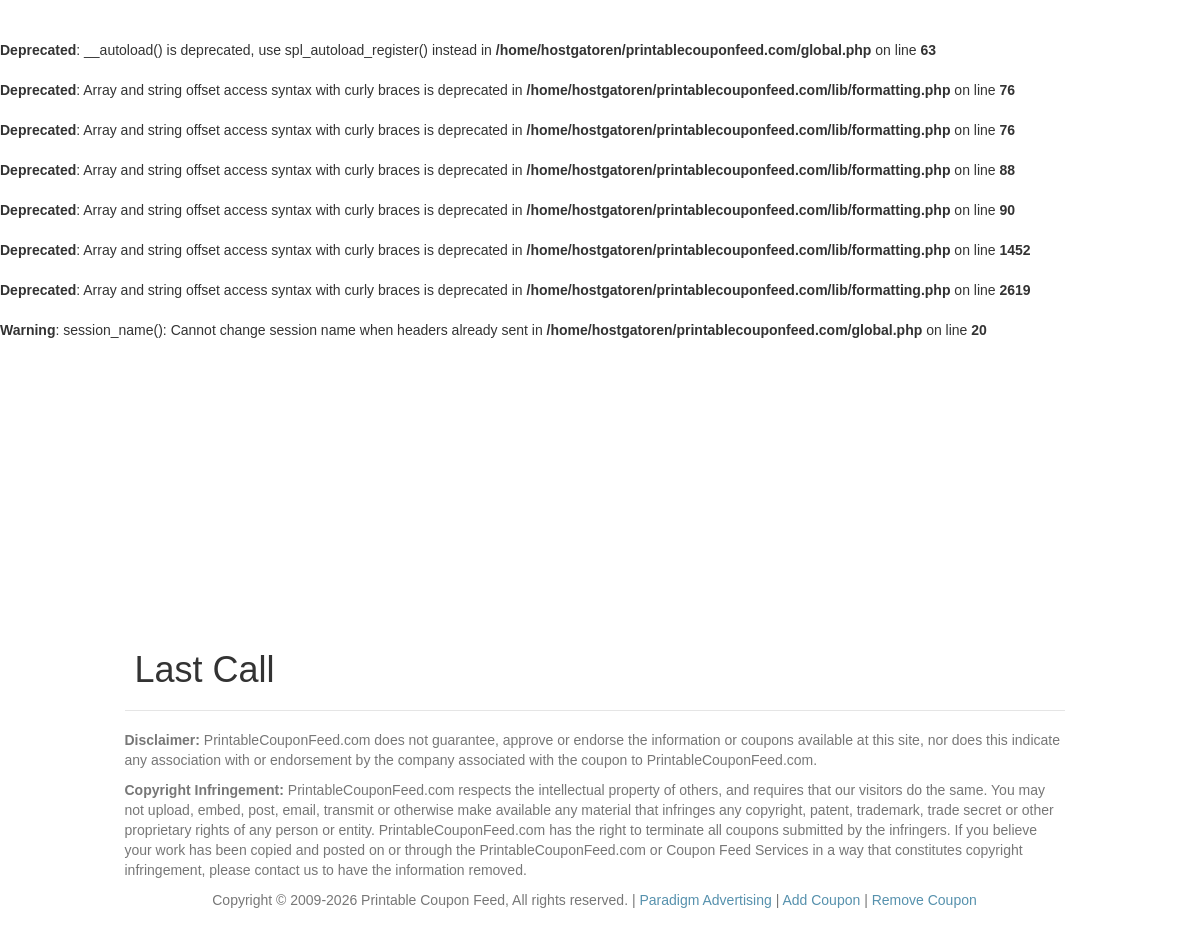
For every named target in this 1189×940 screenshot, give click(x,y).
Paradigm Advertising (705, 900)
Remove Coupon (924, 900)
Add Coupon (821, 900)
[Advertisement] (595, 490)
